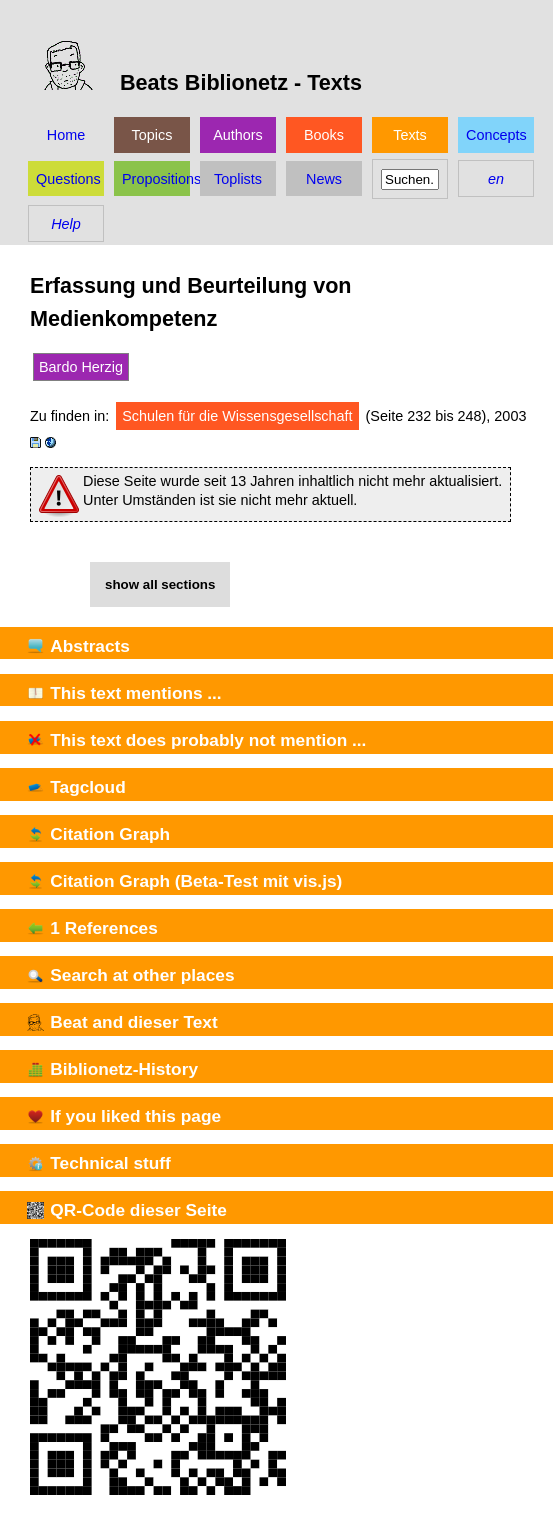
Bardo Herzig (81, 367)
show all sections (160, 584)
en (496, 179)
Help (66, 224)
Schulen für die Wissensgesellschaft (237, 416)
